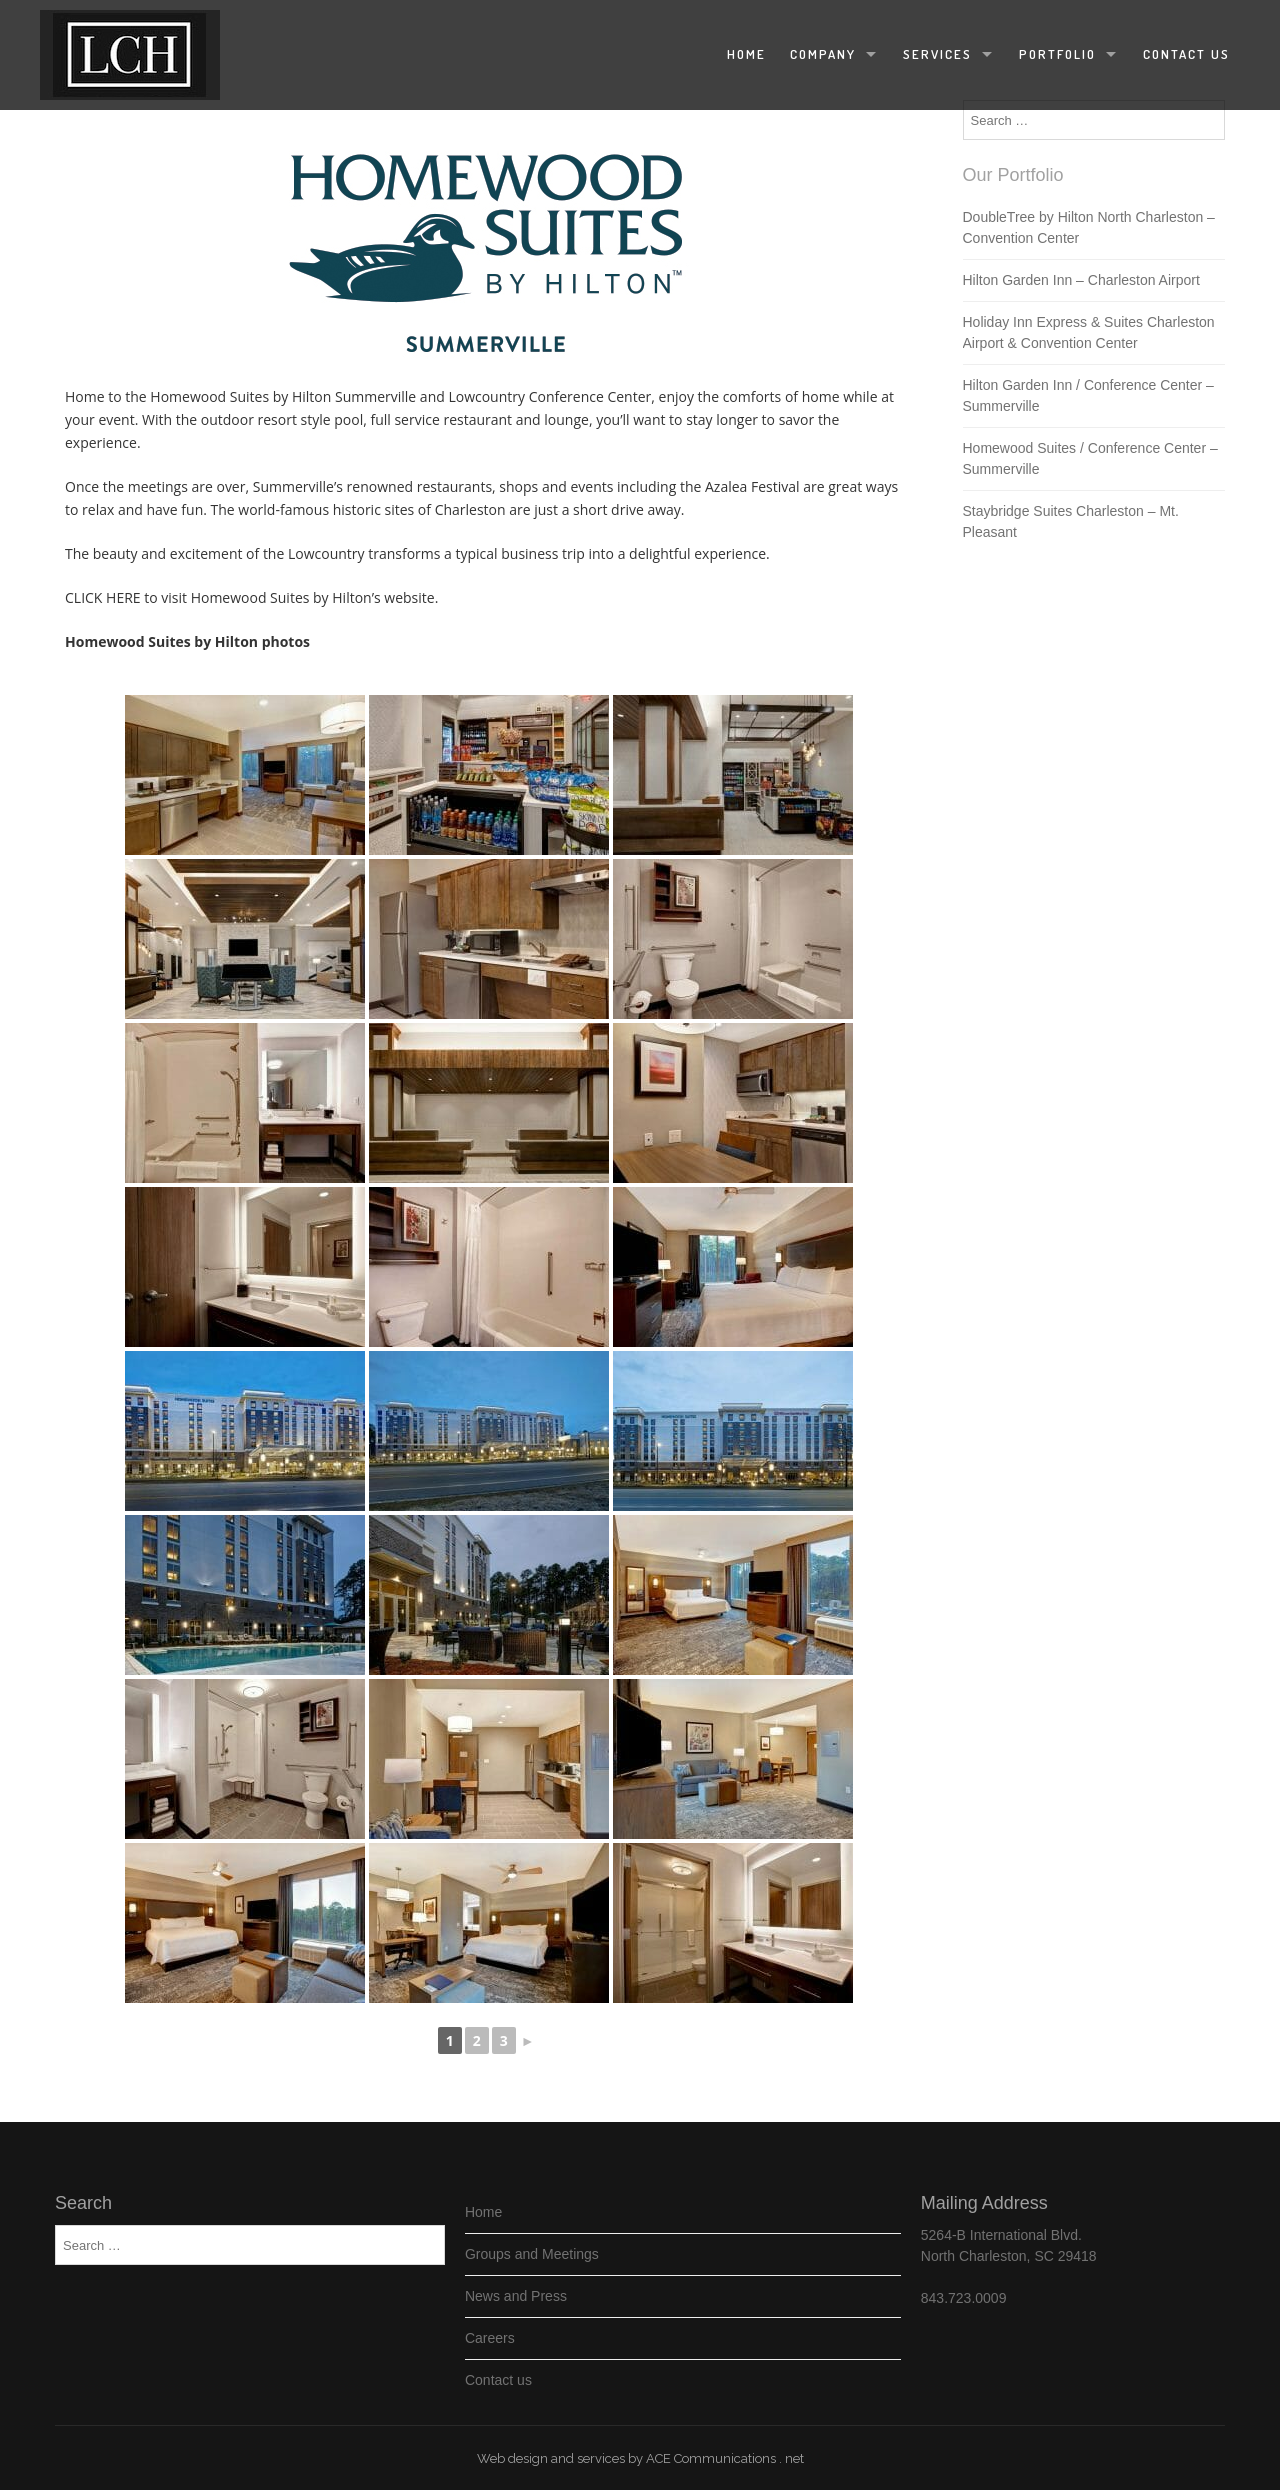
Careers (490, 2338)
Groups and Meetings (532, 2254)
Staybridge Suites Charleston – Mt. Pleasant (1071, 521)
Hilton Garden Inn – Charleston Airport (1081, 280)
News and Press (516, 2296)
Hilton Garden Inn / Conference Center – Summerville (1088, 395)
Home (746, 54)
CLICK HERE (103, 597)
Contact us (1186, 54)
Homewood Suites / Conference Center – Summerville (1090, 458)
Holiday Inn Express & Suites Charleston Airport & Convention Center (1089, 332)
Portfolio (1057, 54)
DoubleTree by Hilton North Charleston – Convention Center (1089, 227)
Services (937, 54)
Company (823, 54)
